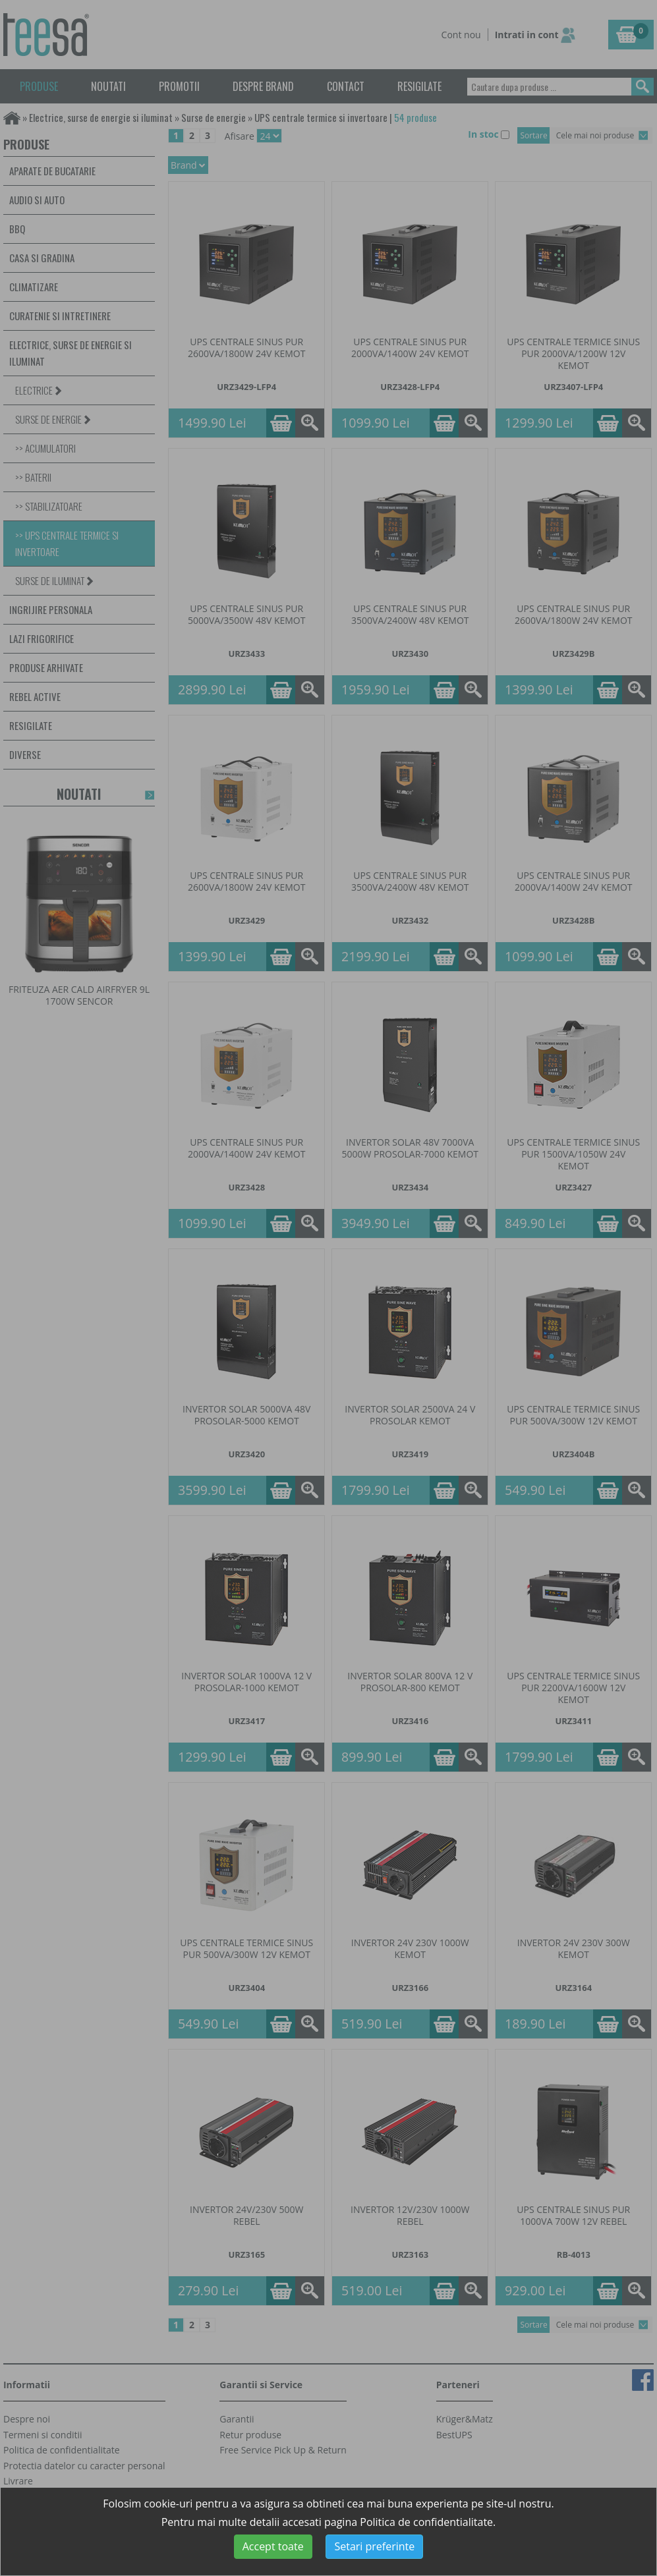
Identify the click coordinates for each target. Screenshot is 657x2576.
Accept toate (273, 2546)
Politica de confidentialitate (426, 2522)
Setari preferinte (374, 2546)
